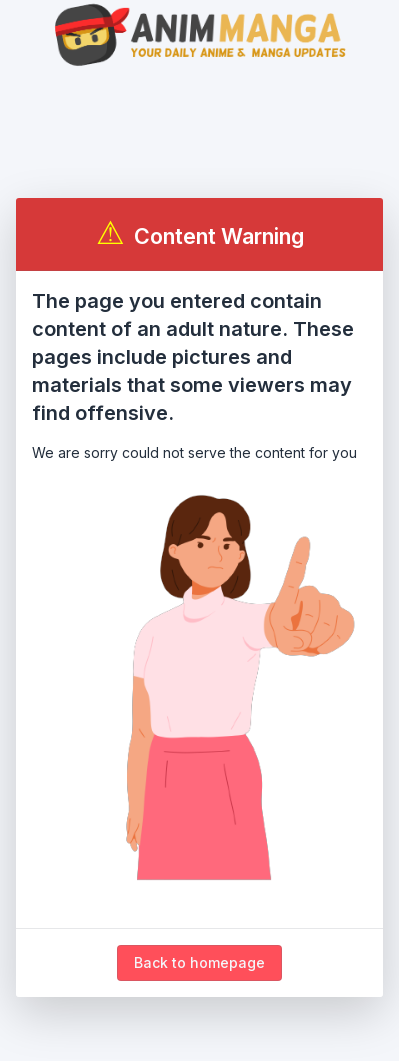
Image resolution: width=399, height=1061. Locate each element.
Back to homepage (199, 962)
